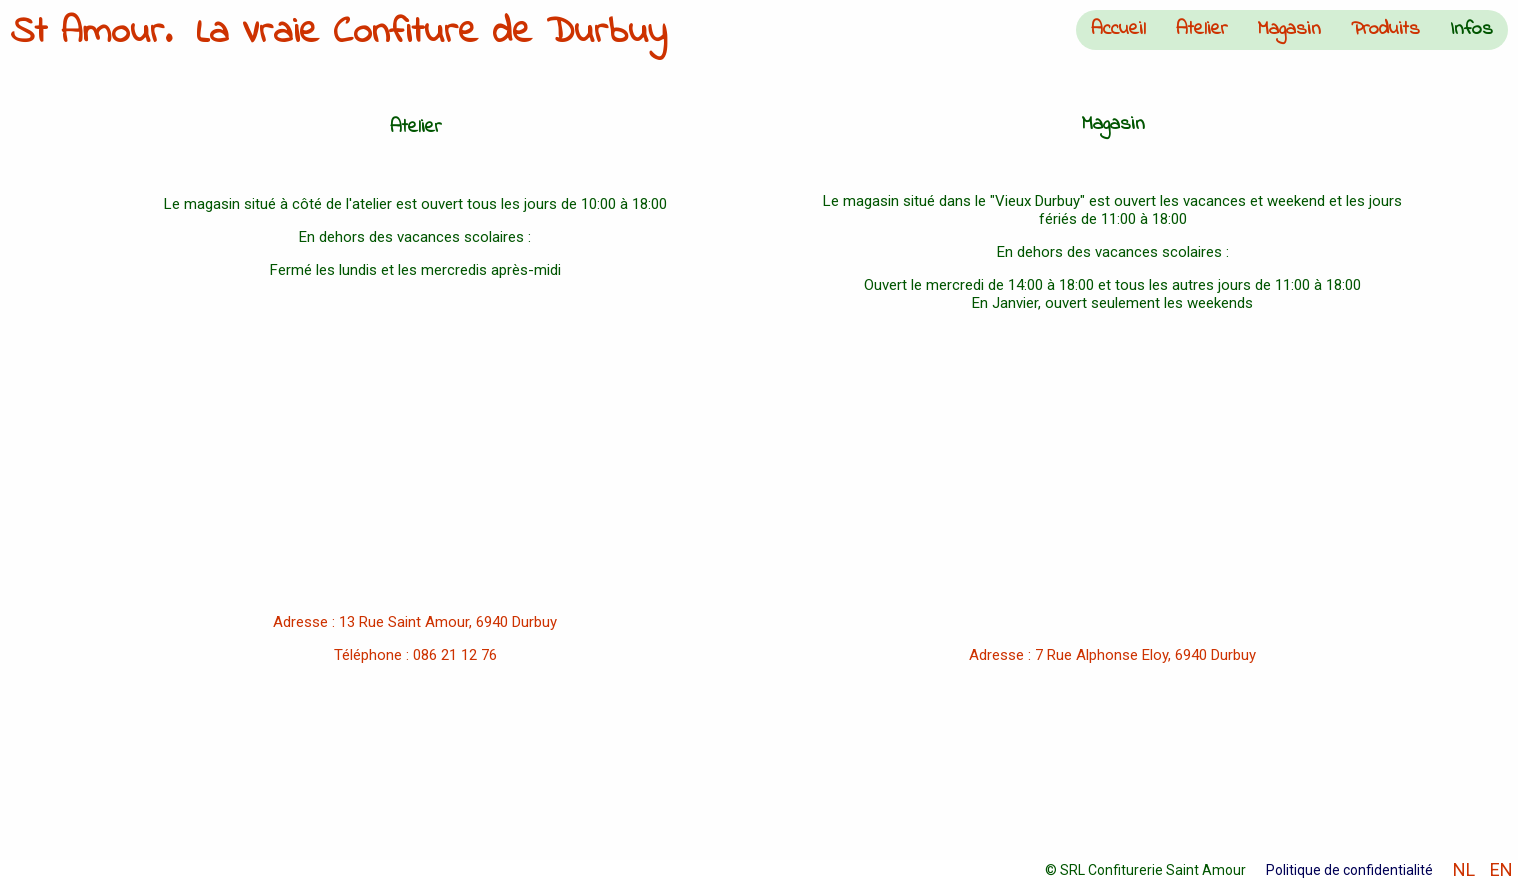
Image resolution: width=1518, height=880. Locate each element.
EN (1501, 870)
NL (1464, 870)
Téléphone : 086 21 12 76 (415, 655)
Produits (1385, 29)
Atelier (1201, 29)
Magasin (1289, 29)
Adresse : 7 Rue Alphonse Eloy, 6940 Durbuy (1112, 655)
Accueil (1118, 29)
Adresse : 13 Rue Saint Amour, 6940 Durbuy (415, 622)
